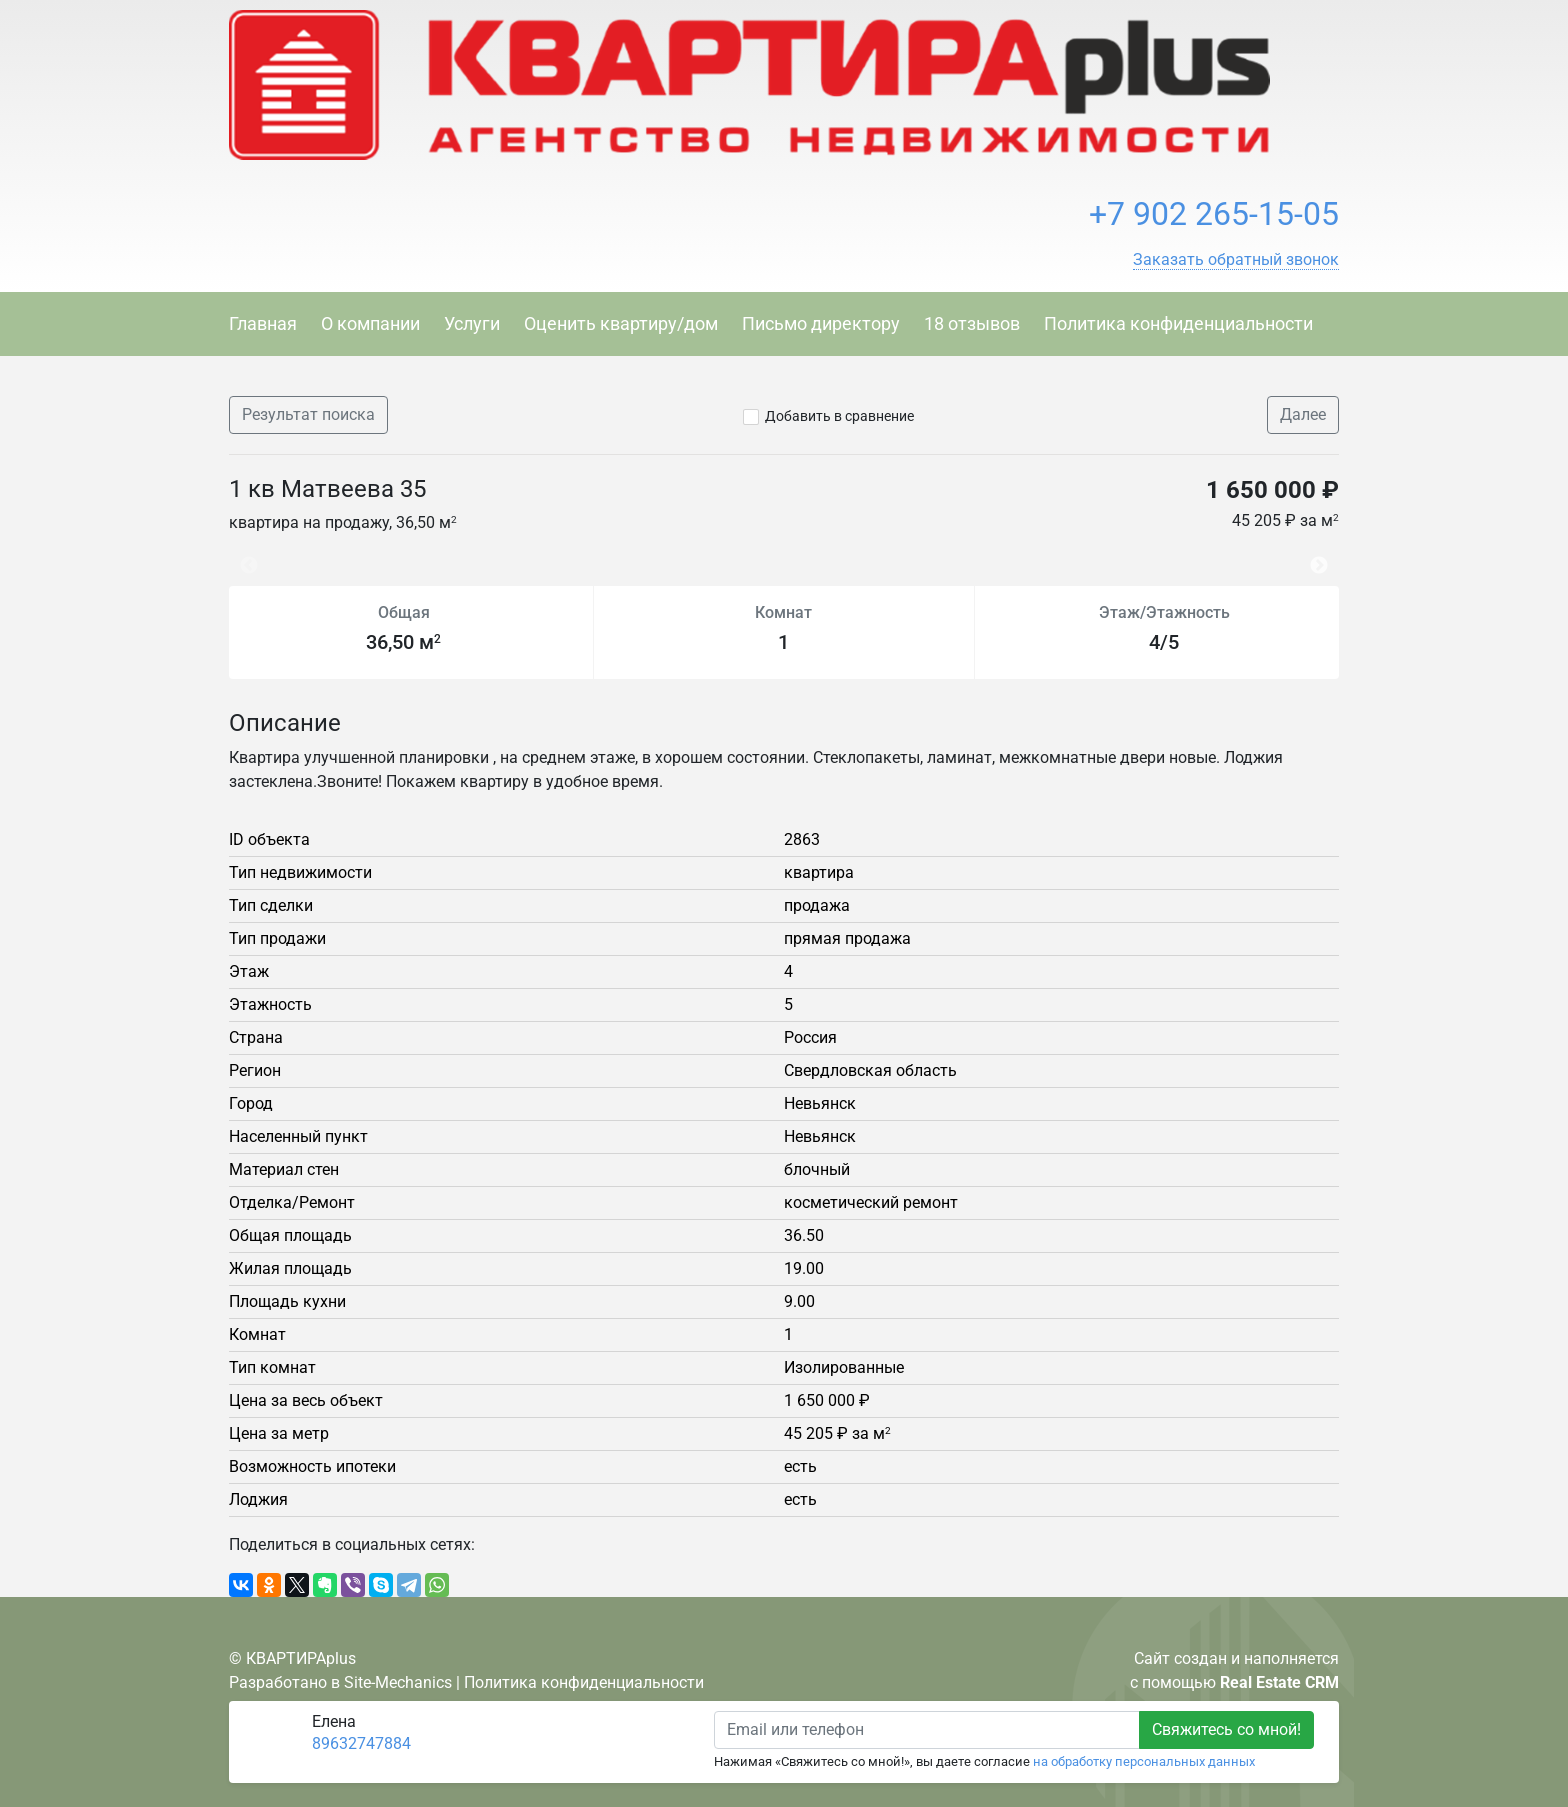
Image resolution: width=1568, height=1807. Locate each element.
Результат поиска (308, 414)
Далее (1303, 414)
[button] (1236, 260)
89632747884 (361, 1743)
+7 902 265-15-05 (1214, 214)
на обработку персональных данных (1144, 1761)
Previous (239, 555)
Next (1324, 555)
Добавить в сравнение (839, 416)
